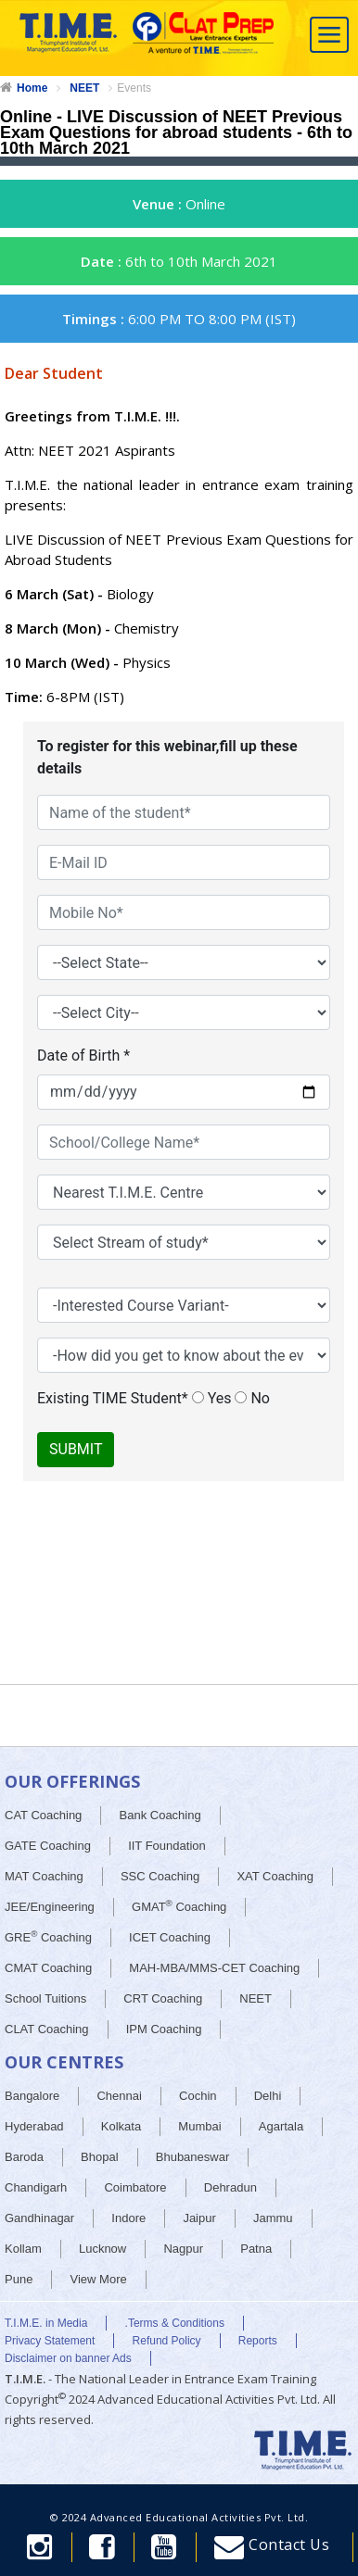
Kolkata (121, 2126)
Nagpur (183, 2249)
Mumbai (199, 2126)
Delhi (268, 2096)
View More (98, 2279)
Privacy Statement (50, 2340)
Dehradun (230, 2187)
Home (32, 88)
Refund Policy (167, 2340)
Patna (256, 2249)
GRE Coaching (48, 1936)
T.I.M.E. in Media (46, 2323)
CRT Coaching (162, 1998)
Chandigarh (36, 2187)
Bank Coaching (160, 1815)
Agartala (281, 2126)
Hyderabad (34, 2126)
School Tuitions (45, 1998)
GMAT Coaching (179, 1906)
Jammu (273, 2218)
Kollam (23, 2249)
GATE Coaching (48, 1846)
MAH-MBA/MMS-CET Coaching (214, 1968)
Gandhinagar (39, 2218)
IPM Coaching (164, 2029)
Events (134, 88)
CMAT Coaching (48, 1968)
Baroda (24, 2157)
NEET (84, 88)
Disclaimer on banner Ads (68, 2358)
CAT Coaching (43, 1815)
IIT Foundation (167, 1846)
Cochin (197, 2096)
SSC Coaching (160, 1876)
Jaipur (199, 2218)
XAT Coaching (275, 1876)
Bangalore (32, 2096)
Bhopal (99, 2157)
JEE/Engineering (50, 1907)
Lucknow (102, 2249)
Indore (128, 2218)
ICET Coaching (170, 1937)
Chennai (118, 2096)
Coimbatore (135, 2187)
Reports (257, 2340)
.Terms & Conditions (174, 2323)
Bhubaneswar (193, 2157)
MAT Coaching (44, 1876)
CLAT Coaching (47, 2029)
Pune (18, 2279)
